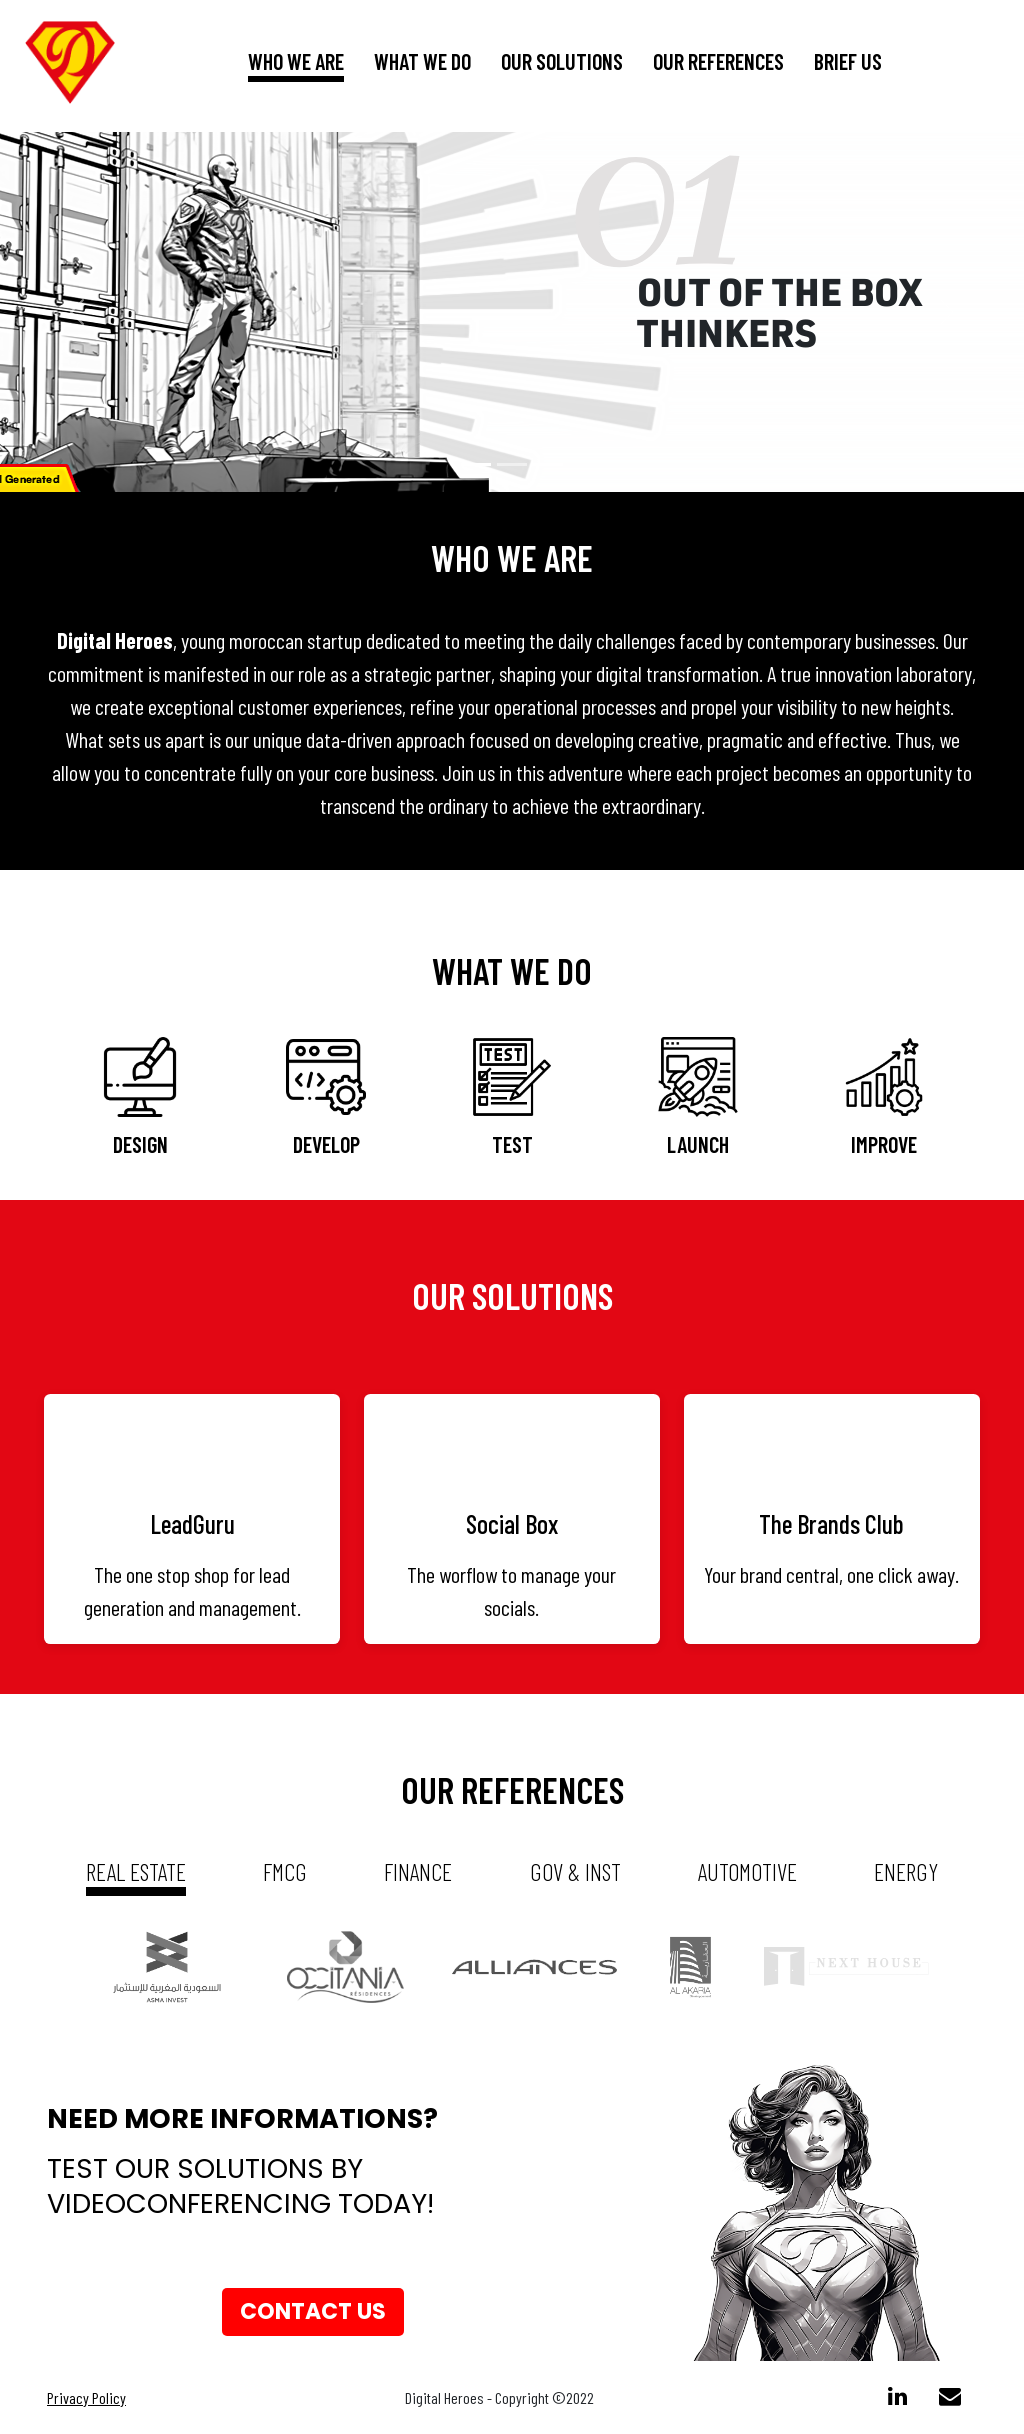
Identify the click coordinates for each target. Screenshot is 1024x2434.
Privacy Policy (86, 2397)
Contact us (313, 2311)
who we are (296, 61)
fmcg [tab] (285, 1871)
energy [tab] (906, 1871)
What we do (422, 61)
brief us (848, 61)
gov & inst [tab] (575, 1871)
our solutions (562, 61)
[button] (77, 312)
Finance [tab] (418, 1871)
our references (718, 61)
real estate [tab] (136, 1871)
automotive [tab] (747, 1871)
